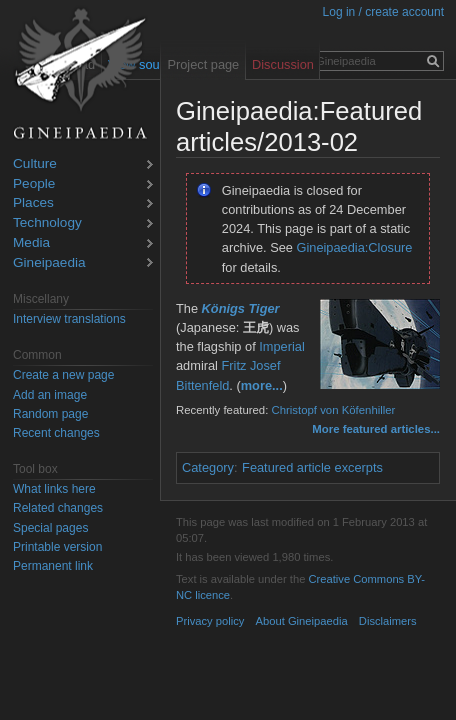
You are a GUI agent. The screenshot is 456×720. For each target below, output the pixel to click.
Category (208, 467)
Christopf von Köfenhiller (333, 410)
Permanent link (53, 566)
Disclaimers (388, 621)
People (34, 184)
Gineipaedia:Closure (355, 247)
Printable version (57, 547)
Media (31, 243)
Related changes (58, 508)
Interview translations (69, 319)
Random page (50, 414)
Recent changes (56, 433)
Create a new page (63, 375)
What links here (54, 489)
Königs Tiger (241, 308)
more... (262, 385)
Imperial (282, 346)
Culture (35, 164)
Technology (47, 223)
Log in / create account (383, 12)
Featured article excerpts (312, 467)
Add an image (50, 395)
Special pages (50, 528)
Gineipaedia (49, 263)
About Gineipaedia (302, 621)
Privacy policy (210, 621)
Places (33, 203)
